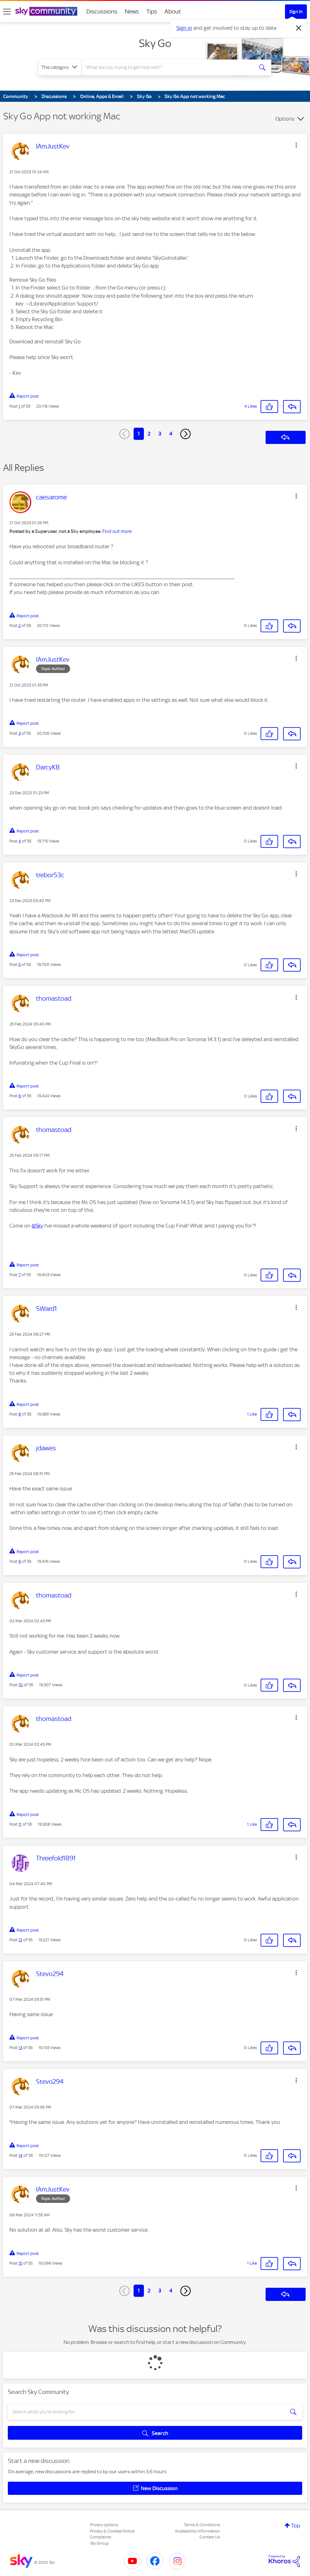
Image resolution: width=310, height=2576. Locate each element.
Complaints (100, 2537)
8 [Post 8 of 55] (19, 1414)
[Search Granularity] (60, 67)
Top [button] (295, 2525)
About (173, 11)
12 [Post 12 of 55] (20, 1939)
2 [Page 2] (149, 433)
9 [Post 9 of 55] (19, 1561)
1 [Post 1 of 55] (19, 406)
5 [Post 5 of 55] (19, 964)
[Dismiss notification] (299, 28)
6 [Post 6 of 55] (19, 1095)
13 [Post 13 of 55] (20, 2047)
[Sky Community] (46, 11)
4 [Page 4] (170, 433)
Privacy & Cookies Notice (112, 2531)
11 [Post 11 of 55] (20, 1824)
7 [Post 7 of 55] (19, 1274)
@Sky (37, 1226)
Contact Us (210, 2537)
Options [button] (284, 119)
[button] (296, 145)
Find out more (117, 531)
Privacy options (104, 2524)
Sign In (295, 11)
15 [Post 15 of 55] (20, 2263)
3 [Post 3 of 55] (19, 733)
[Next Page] (185, 434)
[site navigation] (7, 11)
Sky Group (99, 2543)
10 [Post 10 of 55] (20, 1684)
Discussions (101, 11)
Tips (151, 11)
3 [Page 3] (159, 433)
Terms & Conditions (202, 2524)
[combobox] (167, 67)
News (132, 11)
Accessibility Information (197, 2531)
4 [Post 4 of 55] (19, 841)
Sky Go (155, 43)
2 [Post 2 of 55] (19, 625)
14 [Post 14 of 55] (20, 2155)
